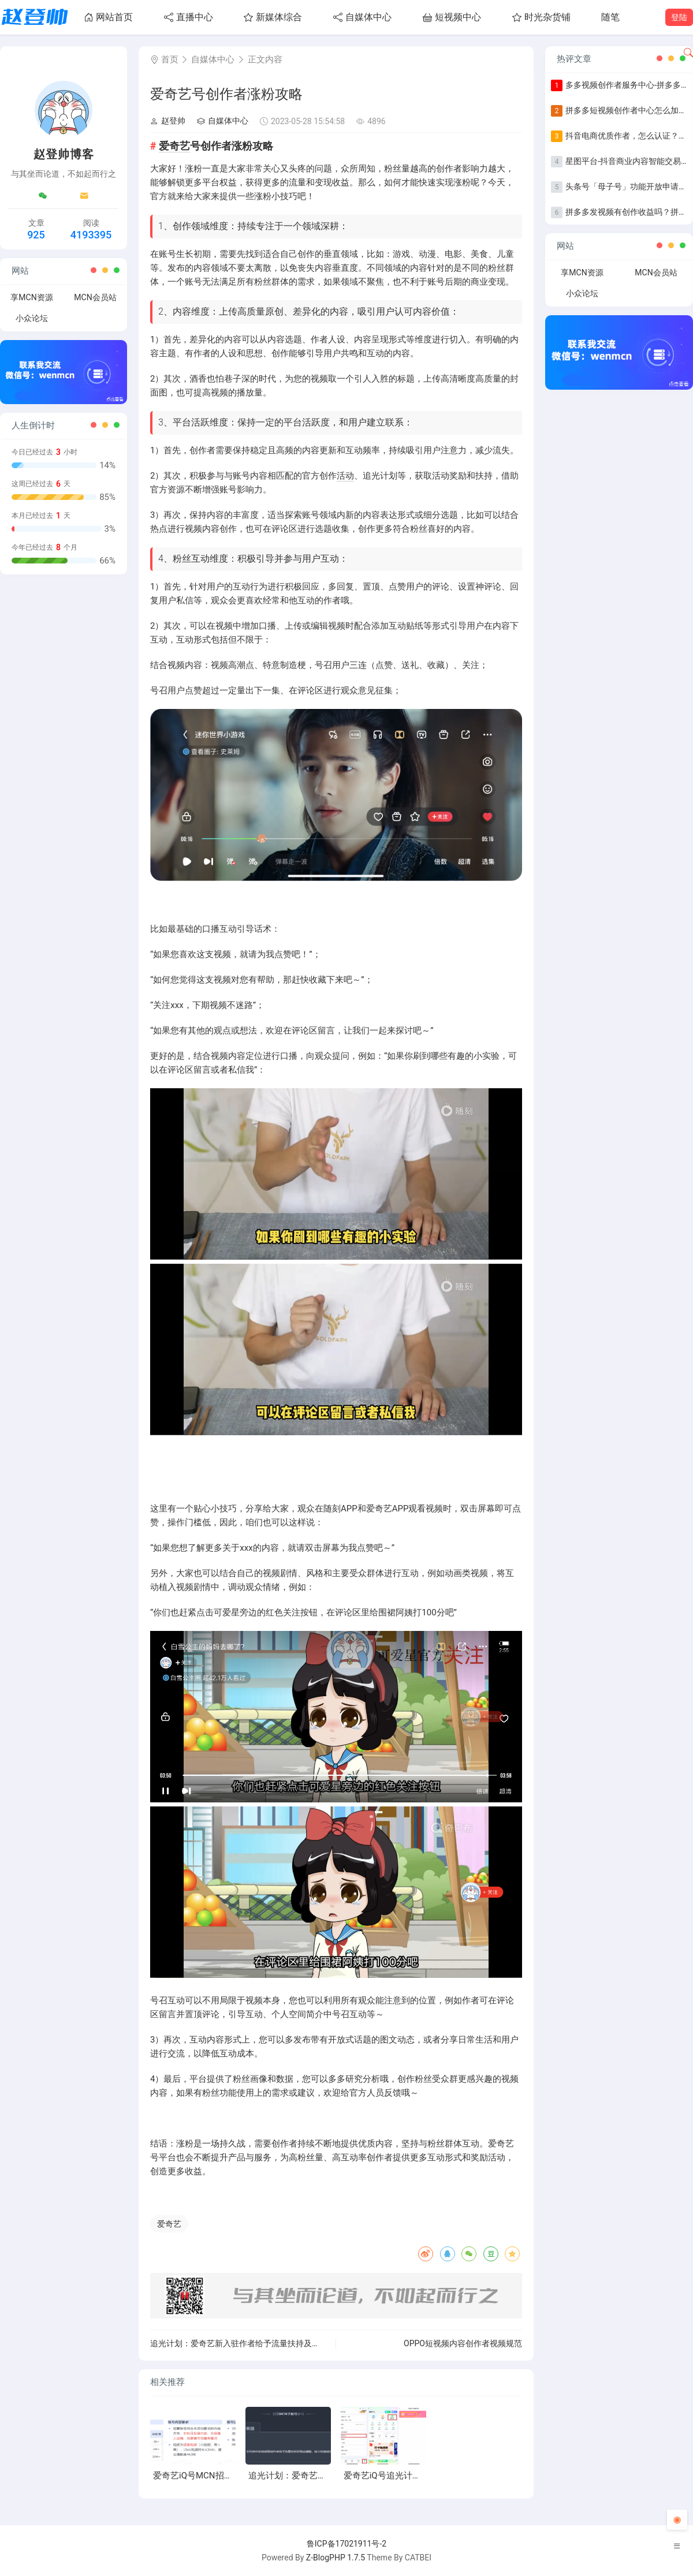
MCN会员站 (95, 297)
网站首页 (108, 17)
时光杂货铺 (541, 17)
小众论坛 (32, 318)
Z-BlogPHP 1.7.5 (335, 2557)
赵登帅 (167, 120)
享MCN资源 (31, 297)
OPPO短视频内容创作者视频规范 (463, 2343)
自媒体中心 (362, 17)
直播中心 (188, 17)
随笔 (610, 17)
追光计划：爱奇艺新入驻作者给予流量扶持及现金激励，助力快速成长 (275, 2343)
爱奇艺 (174, 146)
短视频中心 (452, 17)
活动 (345, 476)
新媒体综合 (273, 17)
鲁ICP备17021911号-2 (346, 2543)
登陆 (679, 17)
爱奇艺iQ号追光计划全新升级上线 (408, 2475)
